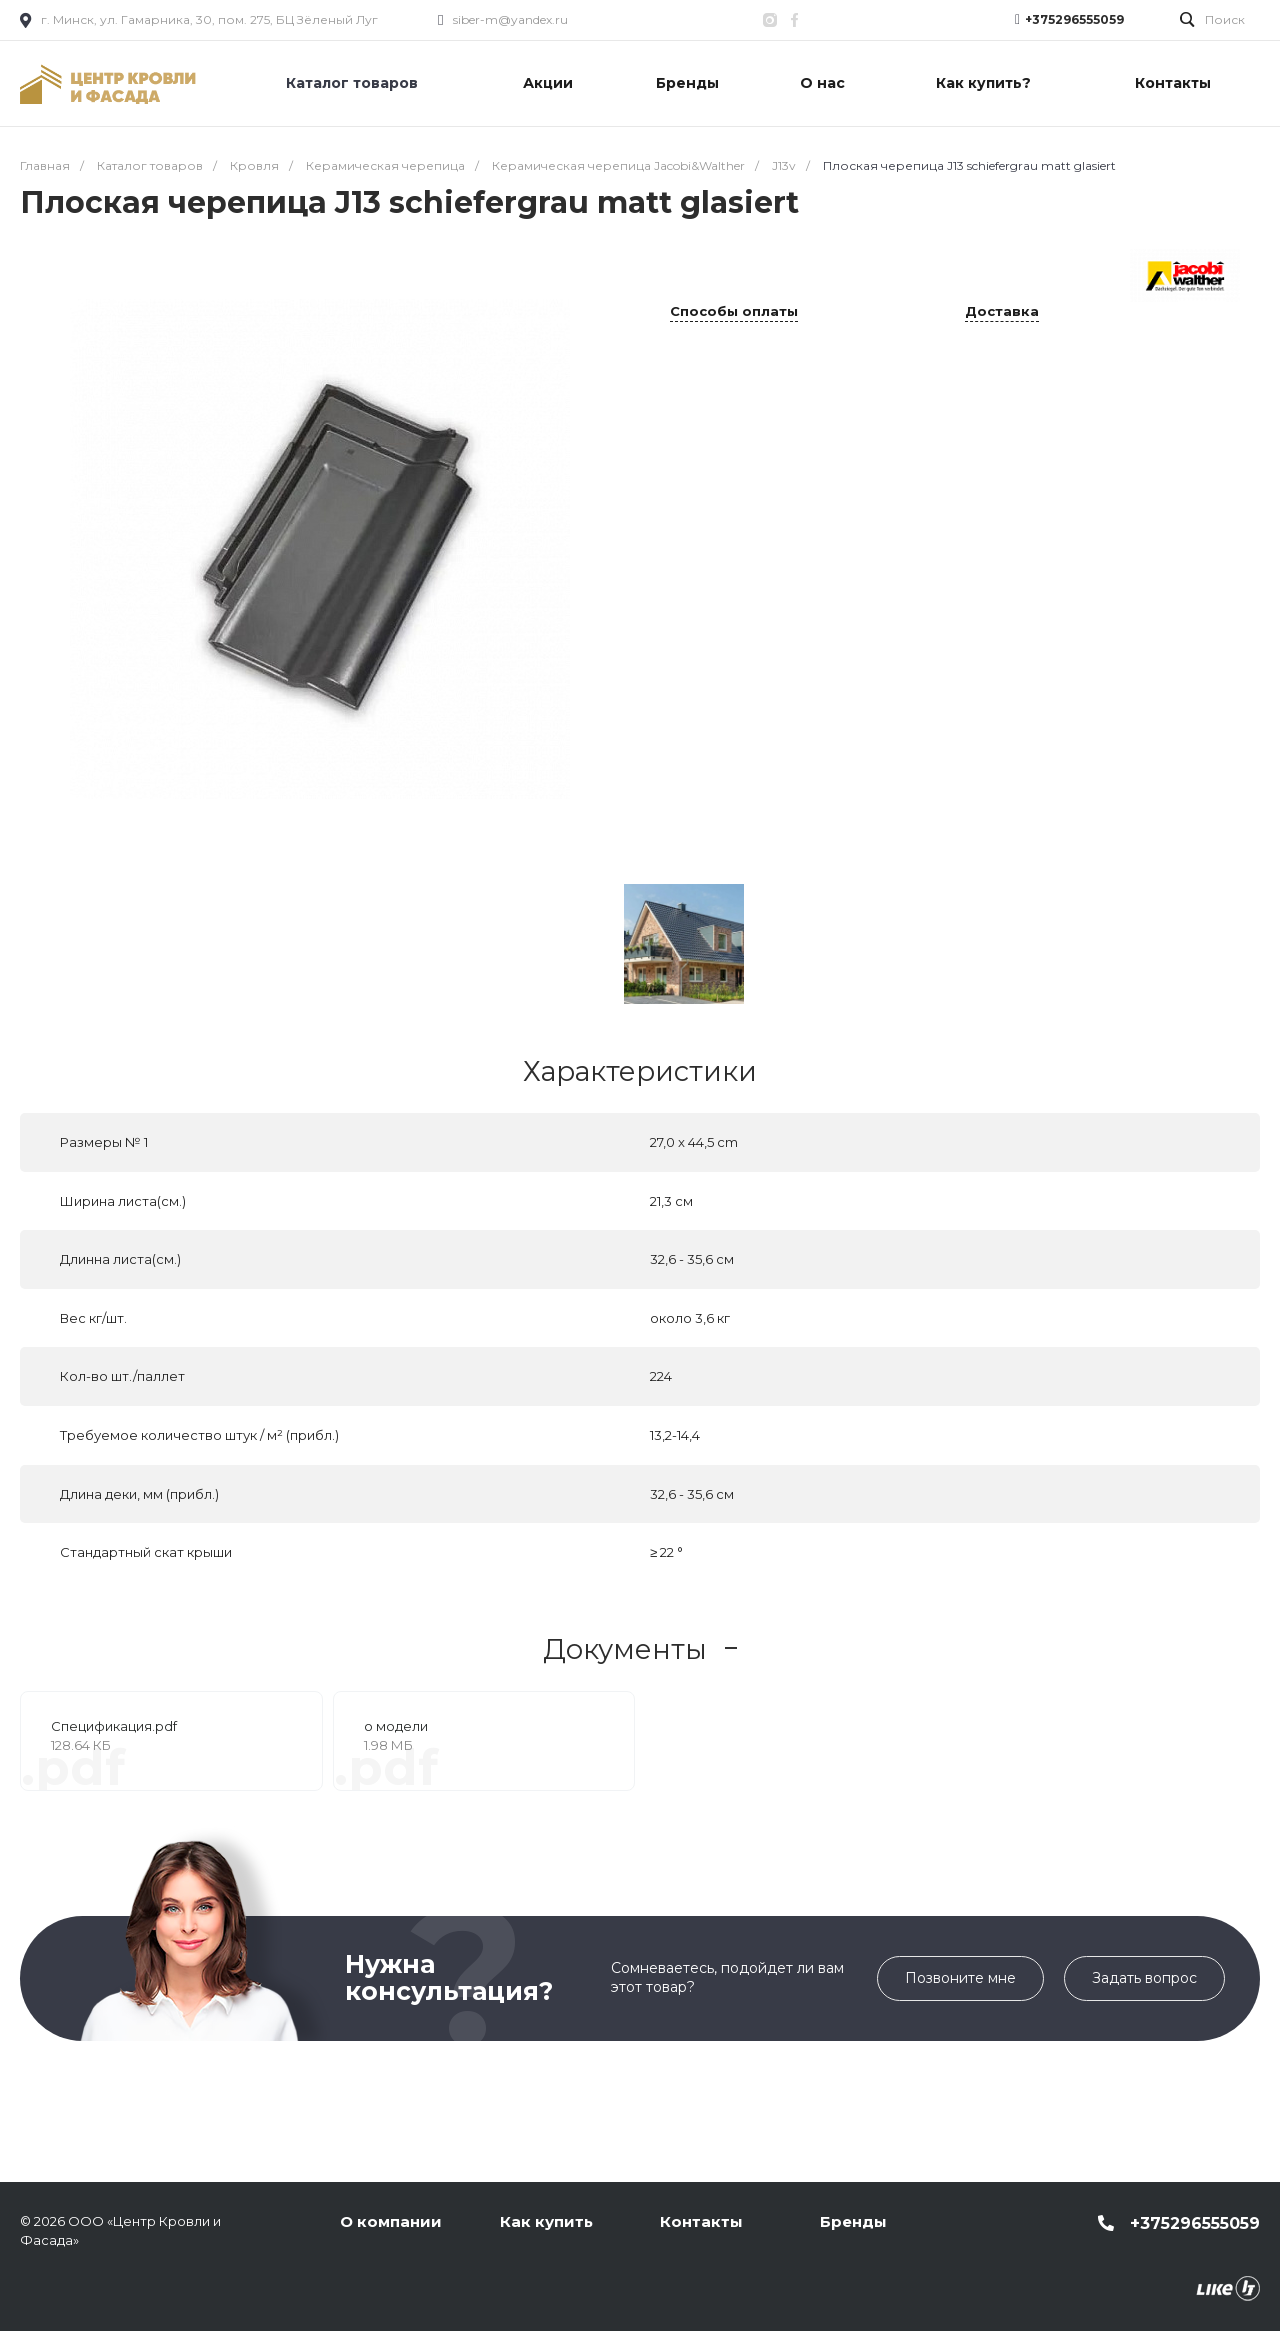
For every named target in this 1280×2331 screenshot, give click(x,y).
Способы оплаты (734, 312)
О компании (391, 2221)
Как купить (546, 2221)
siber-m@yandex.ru (510, 19)
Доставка (1002, 312)
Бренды (853, 2221)
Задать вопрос (1144, 1978)
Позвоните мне (960, 1978)
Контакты (701, 2221)
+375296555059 (1074, 19)
